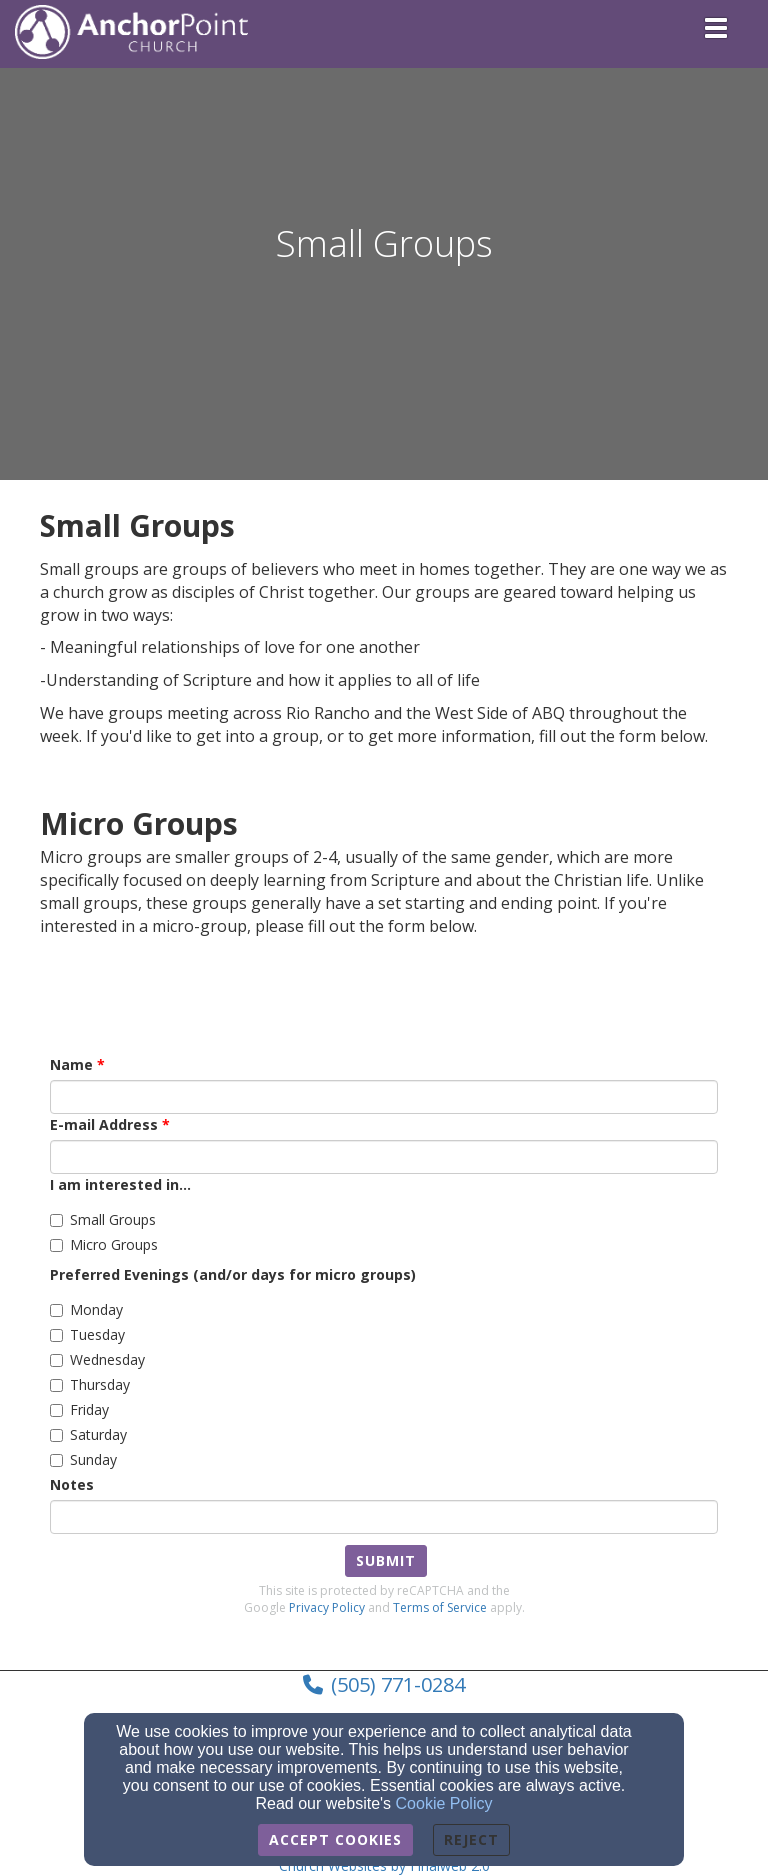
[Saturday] (56, 1435)
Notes (72, 1484)
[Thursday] (56, 1385)
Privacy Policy (327, 1607)
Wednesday (97, 1359)
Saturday (88, 1434)
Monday (86, 1309)
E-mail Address (104, 1124)
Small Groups (103, 1219)
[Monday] (56, 1310)
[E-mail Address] (384, 1157)
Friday (79, 1409)
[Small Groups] (56, 1220)
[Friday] (56, 1410)
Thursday (90, 1384)
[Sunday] (56, 1460)
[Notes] (384, 1517)
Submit (386, 1560)
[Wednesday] (56, 1360)
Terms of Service (440, 1607)
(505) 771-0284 (398, 1684)
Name (71, 1064)
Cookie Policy (444, 1803)
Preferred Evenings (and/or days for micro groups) (233, 1274)
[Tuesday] (56, 1335)
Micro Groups (104, 1244)
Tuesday (87, 1334)
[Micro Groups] (56, 1245)
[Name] (384, 1097)
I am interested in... (120, 1184)
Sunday (83, 1459)
